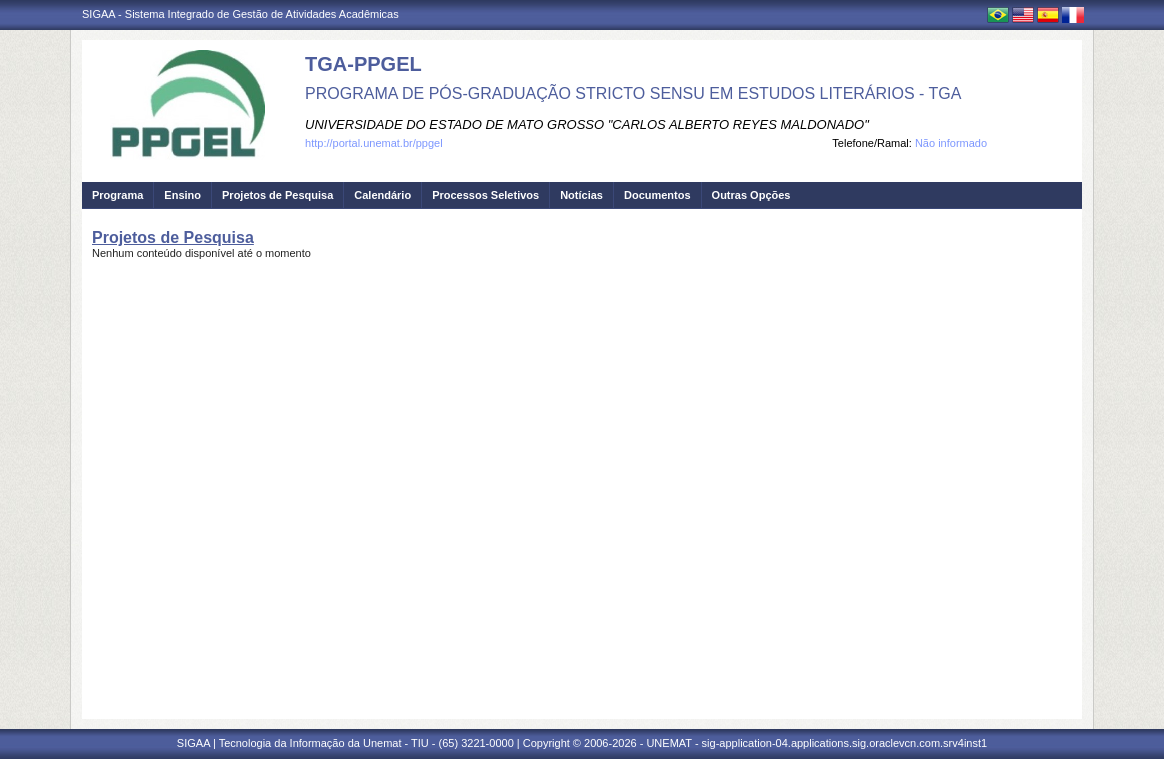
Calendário (382, 195)
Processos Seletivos (485, 195)
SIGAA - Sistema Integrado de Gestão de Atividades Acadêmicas (240, 14)
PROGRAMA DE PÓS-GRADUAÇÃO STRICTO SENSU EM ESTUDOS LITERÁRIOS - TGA (633, 93)
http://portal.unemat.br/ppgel (374, 143)
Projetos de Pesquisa (277, 195)
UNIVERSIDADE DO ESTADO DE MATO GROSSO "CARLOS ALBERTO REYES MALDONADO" (587, 124)
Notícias (581, 195)
